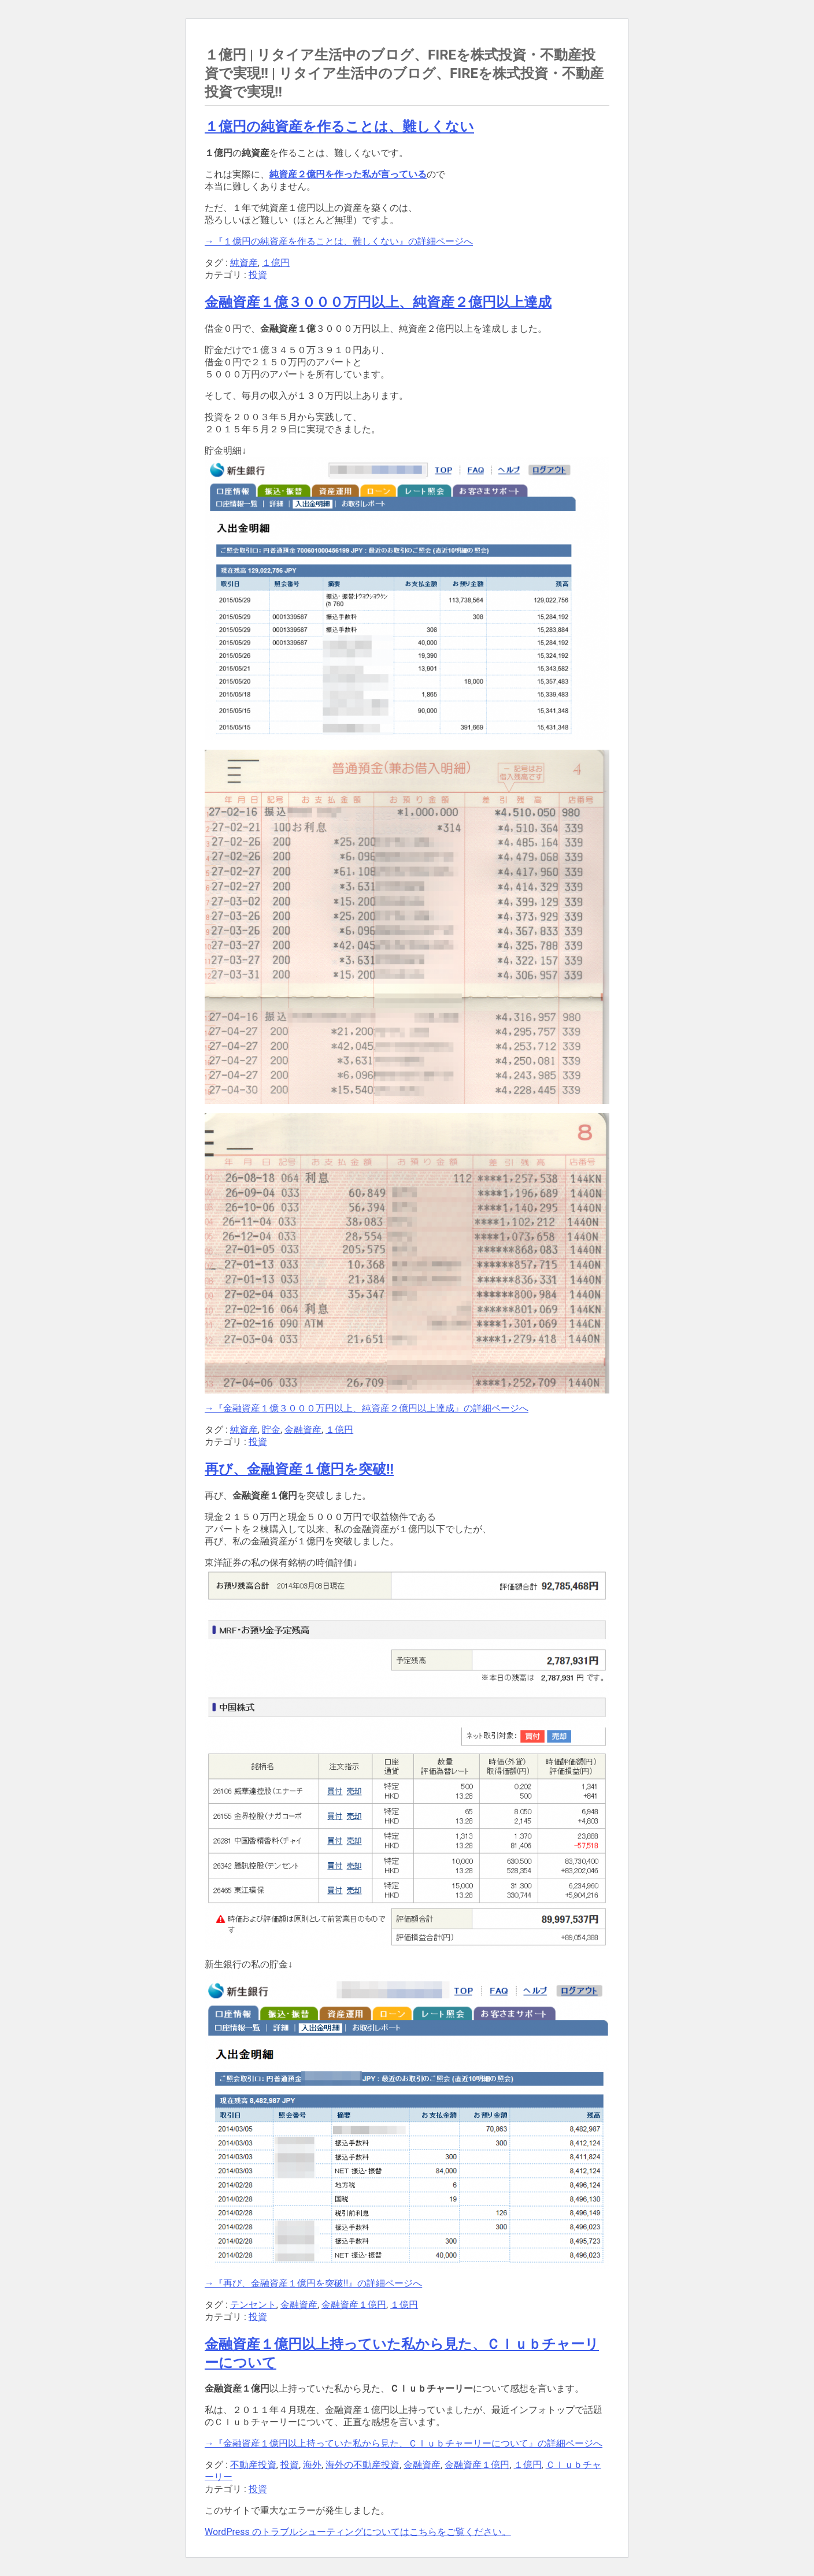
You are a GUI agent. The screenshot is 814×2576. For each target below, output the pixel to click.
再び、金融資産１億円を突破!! (299, 1469)
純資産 (244, 262)
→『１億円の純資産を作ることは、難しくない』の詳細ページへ (339, 241)
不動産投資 (253, 2464)
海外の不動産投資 (362, 2464)
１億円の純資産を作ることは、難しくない (339, 126)
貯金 (271, 1429)
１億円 (276, 262)
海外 (312, 2464)
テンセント (253, 2304)
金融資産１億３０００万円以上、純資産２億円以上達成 (378, 302)
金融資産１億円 (353, 2304)
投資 (258, 274)
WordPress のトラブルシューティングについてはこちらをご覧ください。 (358, 2531)
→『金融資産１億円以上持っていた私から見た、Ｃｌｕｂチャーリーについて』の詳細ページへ (403, 2443)
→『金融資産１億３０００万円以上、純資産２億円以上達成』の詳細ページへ (366, 1408)
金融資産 (302, 1429)
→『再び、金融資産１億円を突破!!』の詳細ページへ (313, 2283)
